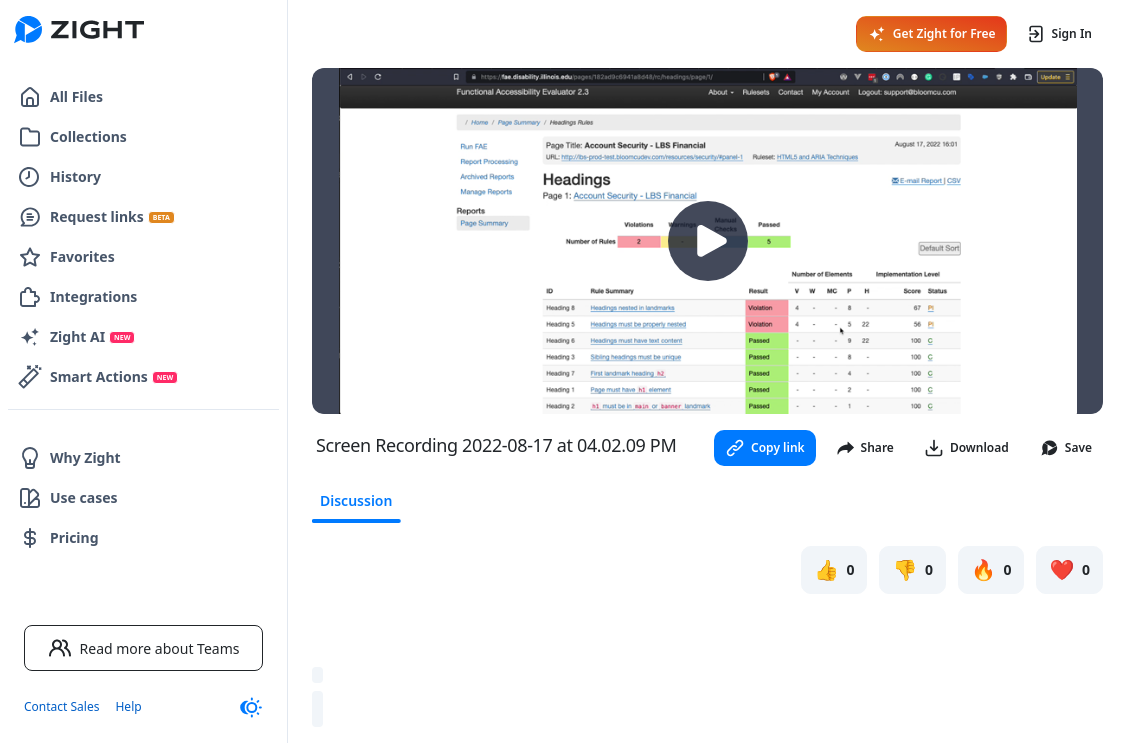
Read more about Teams (144, 648)
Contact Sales (61, 706)
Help (128, 706)
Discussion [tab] (356, 500)
